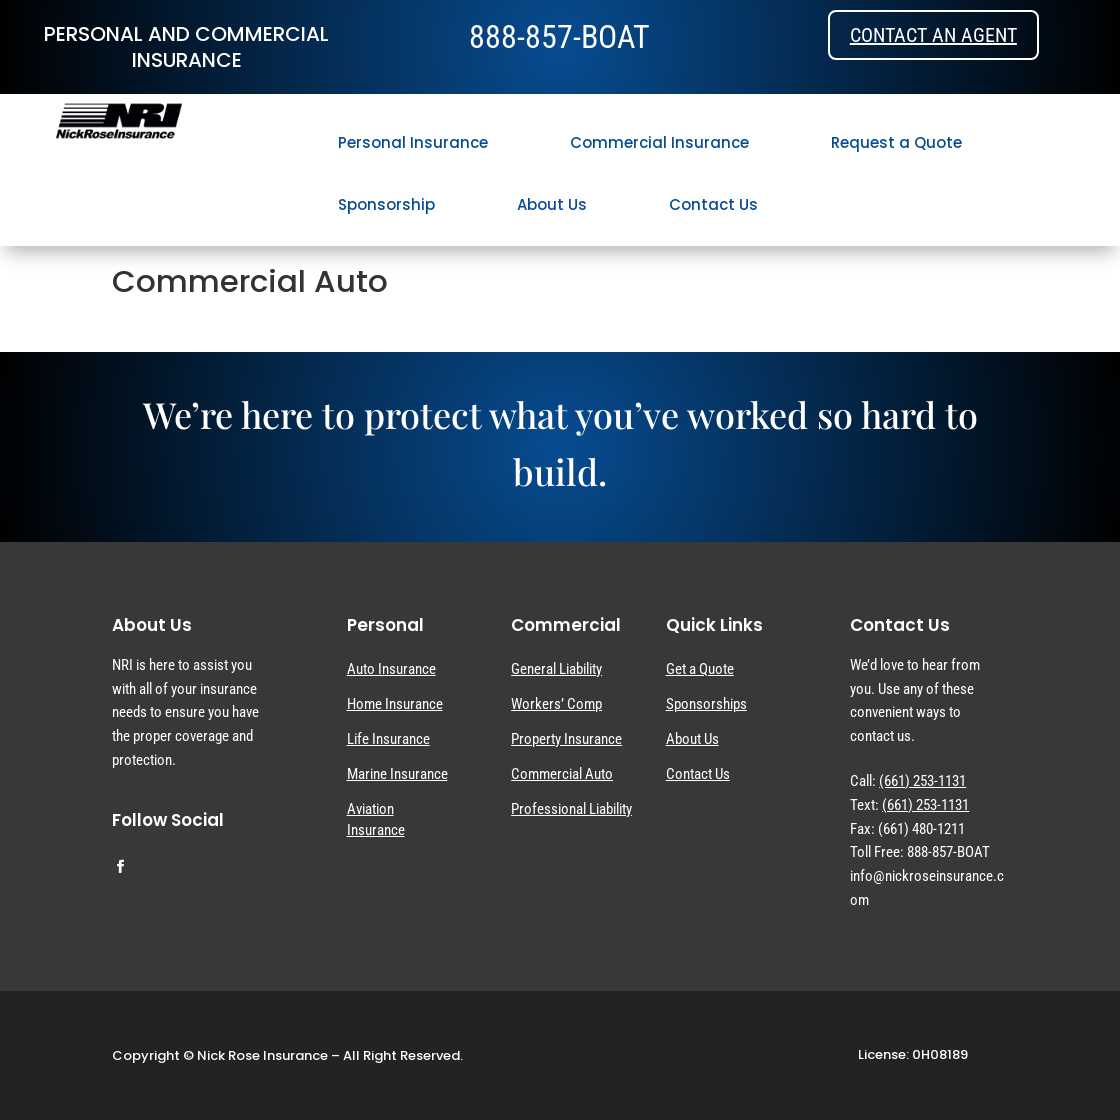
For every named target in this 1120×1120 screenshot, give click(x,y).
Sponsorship (386, 204)
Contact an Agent (933, 35)
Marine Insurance (397, 774)
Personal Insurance (413, 142)
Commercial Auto (562, 774)
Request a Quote (896, 142)
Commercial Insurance (659, 142)
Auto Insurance (391, 669)
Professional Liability (571, 809)
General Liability (556, 669)
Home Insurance (395, 704)
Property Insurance (566, 739)
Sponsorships (706, 704)
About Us (552, 204)
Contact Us (713, 204)
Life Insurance (388, 739)
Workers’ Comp (556, 704)
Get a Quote (700, 669)
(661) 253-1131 (922, 781)
